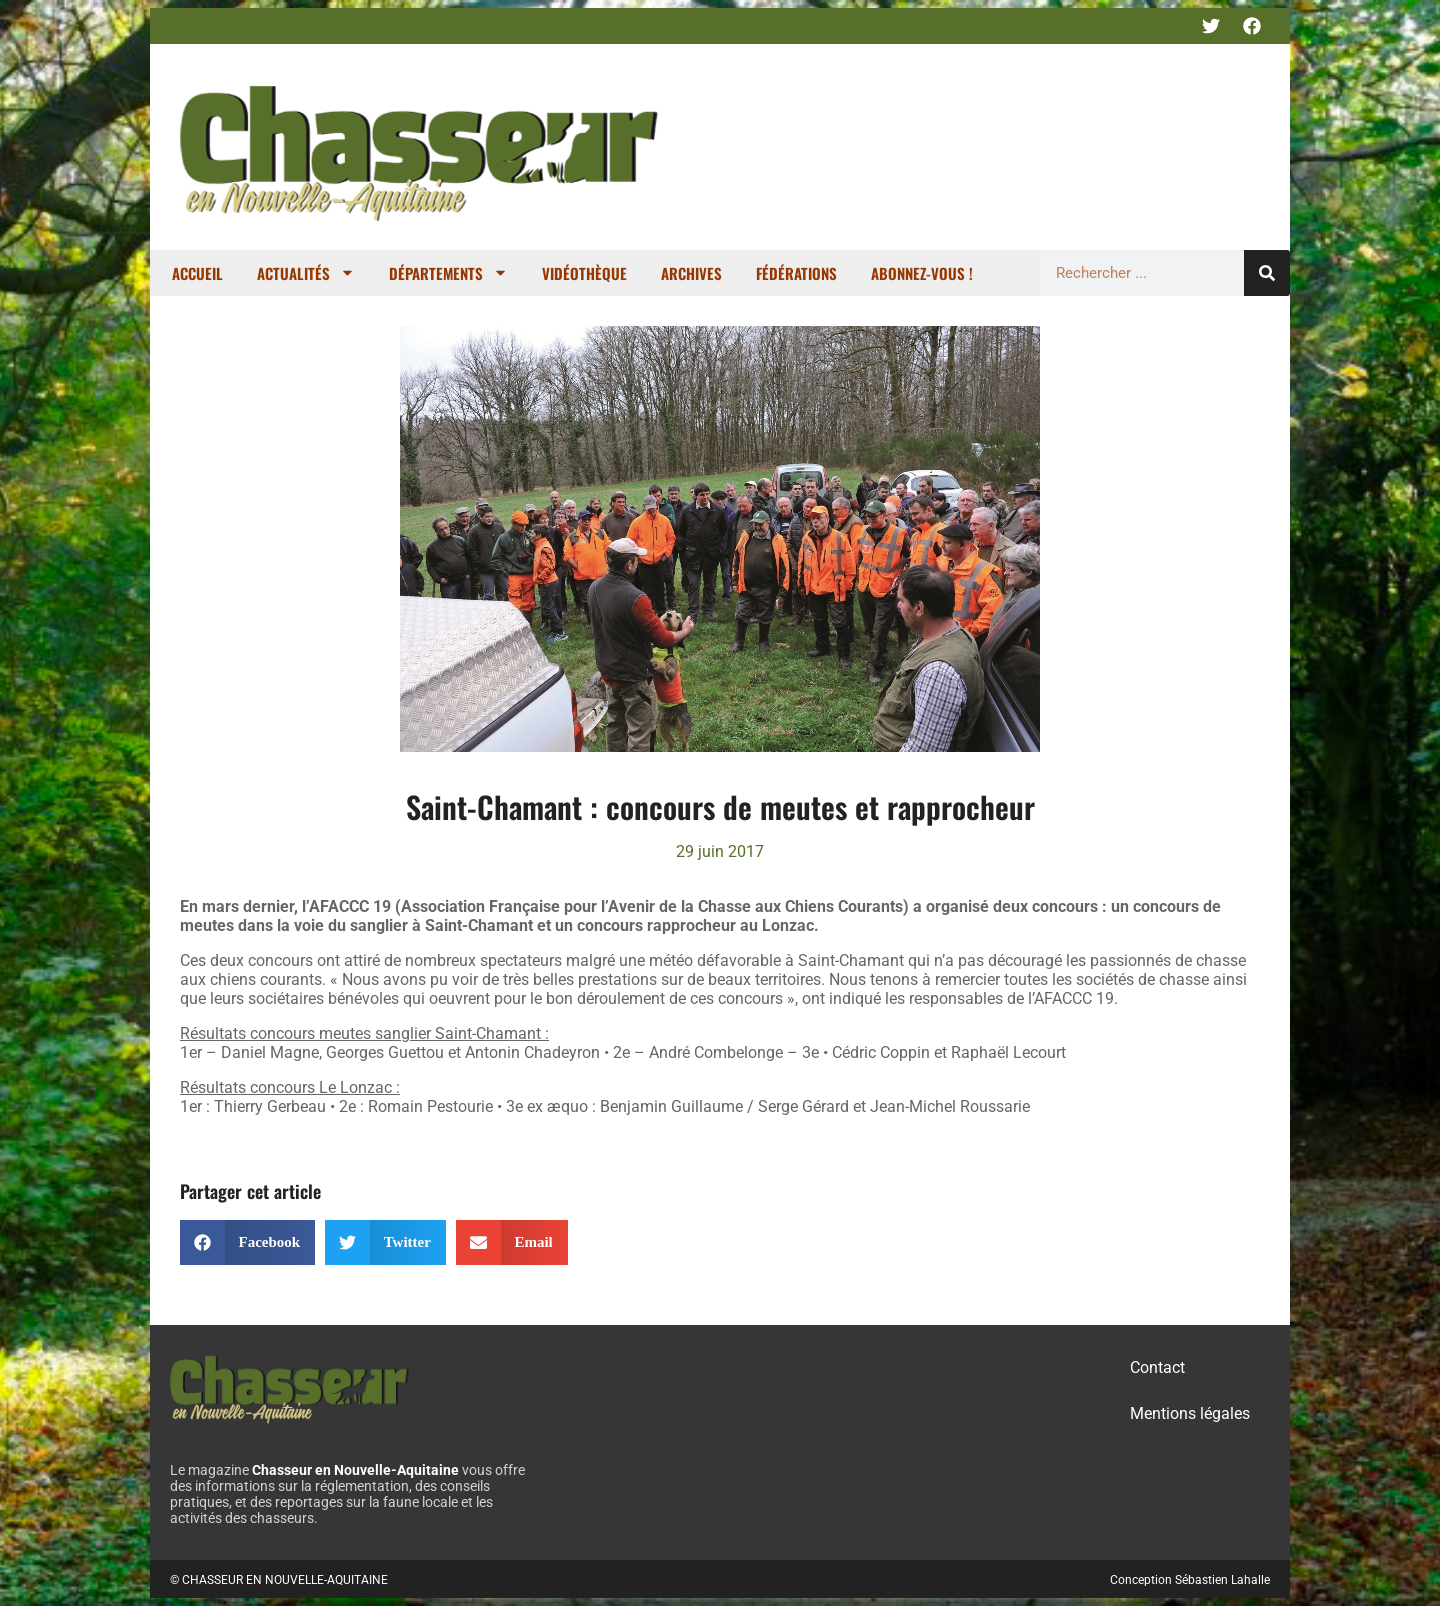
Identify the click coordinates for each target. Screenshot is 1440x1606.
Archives (691, 273)
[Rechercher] (1267, 273)
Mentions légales (1190, 1413)
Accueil (197, 273)
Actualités (306, 272)
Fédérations (796, 273)
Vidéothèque (584, 273)
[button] (247, 1242)
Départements (448, 272)
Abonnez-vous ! (922, 273)
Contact (1157, 1367)
